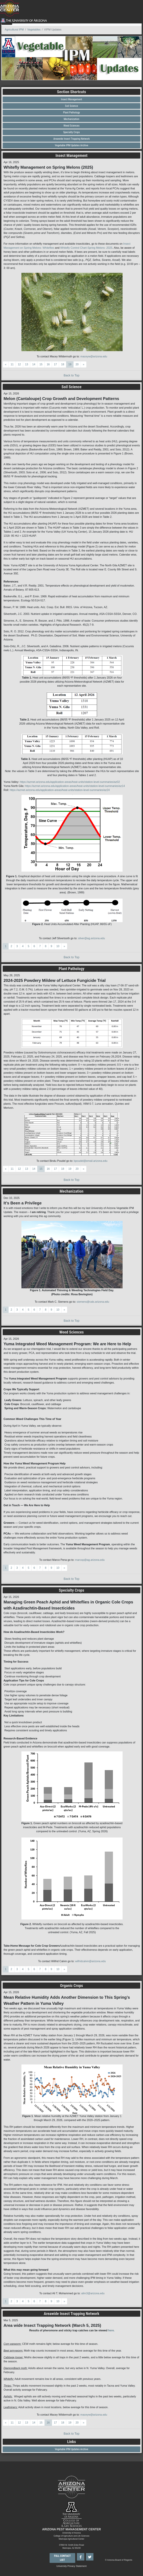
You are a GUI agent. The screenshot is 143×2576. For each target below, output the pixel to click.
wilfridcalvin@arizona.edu (90, 1961)
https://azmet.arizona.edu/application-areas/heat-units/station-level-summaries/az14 (75, 786)
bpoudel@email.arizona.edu (90, 1160)
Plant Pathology (71, 112)
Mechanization (71, 119)
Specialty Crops (71, 132)
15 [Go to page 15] (40, 364)
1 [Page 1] (5, 946)
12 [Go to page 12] (19, 364)
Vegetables (33, 29)
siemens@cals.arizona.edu (93, 1301)
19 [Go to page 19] (69, 1168)
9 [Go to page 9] (51, 946)
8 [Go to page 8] (45, 946)
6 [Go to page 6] (34, 946)
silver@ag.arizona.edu (91, 938)
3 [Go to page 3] (17, 946)
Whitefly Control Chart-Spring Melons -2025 (86, 247)
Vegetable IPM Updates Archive (71, 145)
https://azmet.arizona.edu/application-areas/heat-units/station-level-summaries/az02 (70, 781)
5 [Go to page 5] (28, 946)
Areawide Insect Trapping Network (71, 138)
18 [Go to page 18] (62, 364)
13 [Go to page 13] (26, 364)
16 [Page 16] (48, 2422)
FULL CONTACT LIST (62, 2558)
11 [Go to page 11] (12, 364)
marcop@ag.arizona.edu (90, 1559)
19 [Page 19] (69, 364)
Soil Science (71, 106)
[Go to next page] (84, 364)
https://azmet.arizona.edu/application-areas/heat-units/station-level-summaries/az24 (60, 790)
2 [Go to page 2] (11, 946)
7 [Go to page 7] (40, 946)
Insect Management (71, 99)
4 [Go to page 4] (23, 946)
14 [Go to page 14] (33, 364)
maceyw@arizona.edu (93, 356)
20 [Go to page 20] (77, 364)
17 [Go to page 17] (55, 364)
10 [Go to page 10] (57, 946)
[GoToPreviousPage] (6, 364)
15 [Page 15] (40, 1168)
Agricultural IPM (14, 29)
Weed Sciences (71, 125)
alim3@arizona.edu (93, 2293)
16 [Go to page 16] (48, 364)
